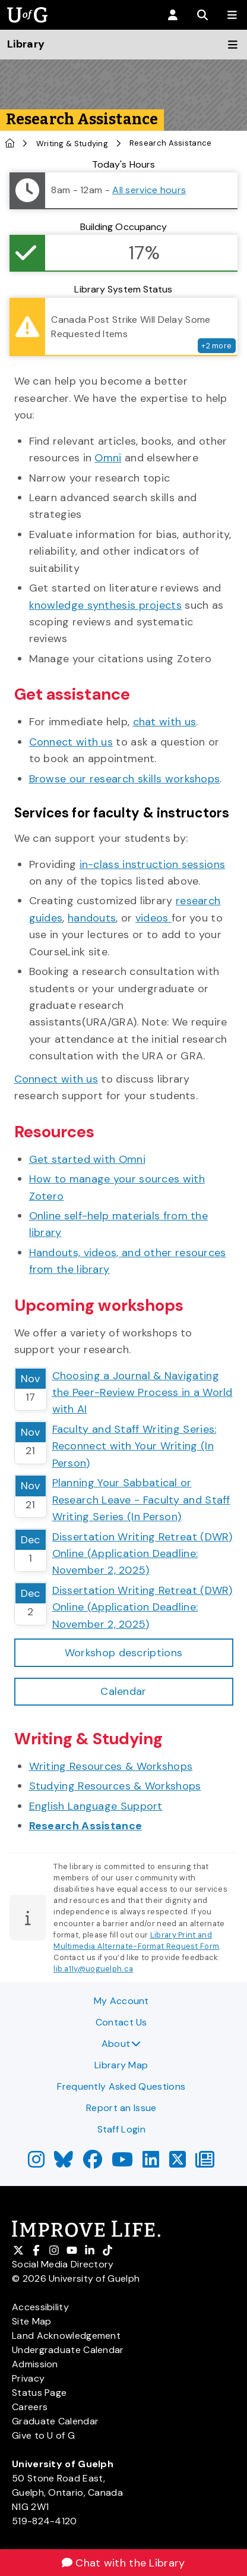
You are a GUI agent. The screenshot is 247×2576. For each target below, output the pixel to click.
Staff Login (121, 2129)
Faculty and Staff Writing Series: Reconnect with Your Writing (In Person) (134, 1446)
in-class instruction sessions (153, 864)
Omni (107, 458)
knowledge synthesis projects (105, 605)
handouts (92, 918)
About (121, 2043)
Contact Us (121, 2022)
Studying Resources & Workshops (115, 1786)
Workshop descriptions (123, 1653)
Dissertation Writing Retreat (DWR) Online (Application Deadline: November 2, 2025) (142, 1554)
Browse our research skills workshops (124, 779)
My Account (121, 2001)
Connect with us (71, 742)
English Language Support (96, 1806)
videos (153, 918)
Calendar (123, 1691)
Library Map (121, 2065)
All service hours (149, 190)
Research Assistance (85, 1826)
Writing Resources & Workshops (111, 1766)
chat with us (165, 722)
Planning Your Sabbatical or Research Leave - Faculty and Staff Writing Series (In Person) (141, 1500)
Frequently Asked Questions (121, 2086)
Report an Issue (121, 2108)
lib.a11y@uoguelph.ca (93, 1969)
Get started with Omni (87, 1159)
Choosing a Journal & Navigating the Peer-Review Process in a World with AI (142, 1393)
